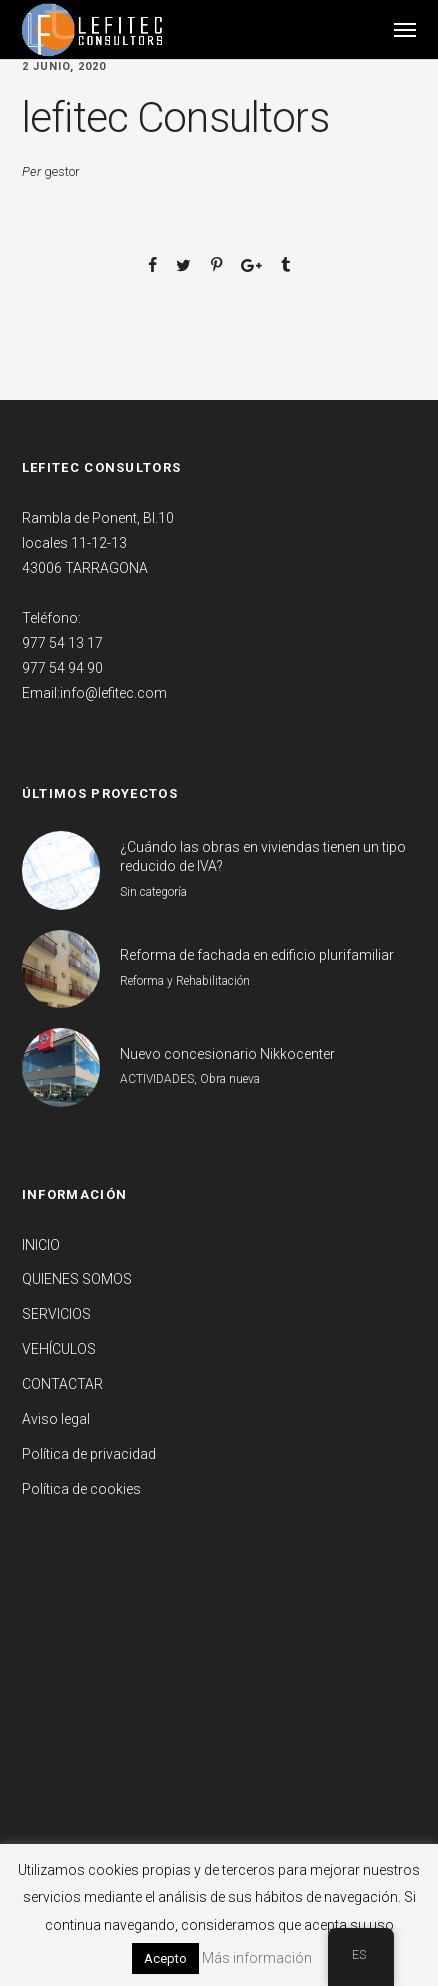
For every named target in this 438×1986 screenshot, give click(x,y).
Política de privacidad (89, 1454)
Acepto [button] (165, 1958)
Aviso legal (56, 1419)
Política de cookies (81, 1489)
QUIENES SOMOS (77, 1279)
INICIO (41, 1245)
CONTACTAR (62, 1384)
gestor (62, 171)
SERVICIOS (56, 1314)
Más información (257, 1958)
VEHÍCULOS (59, 1349)
